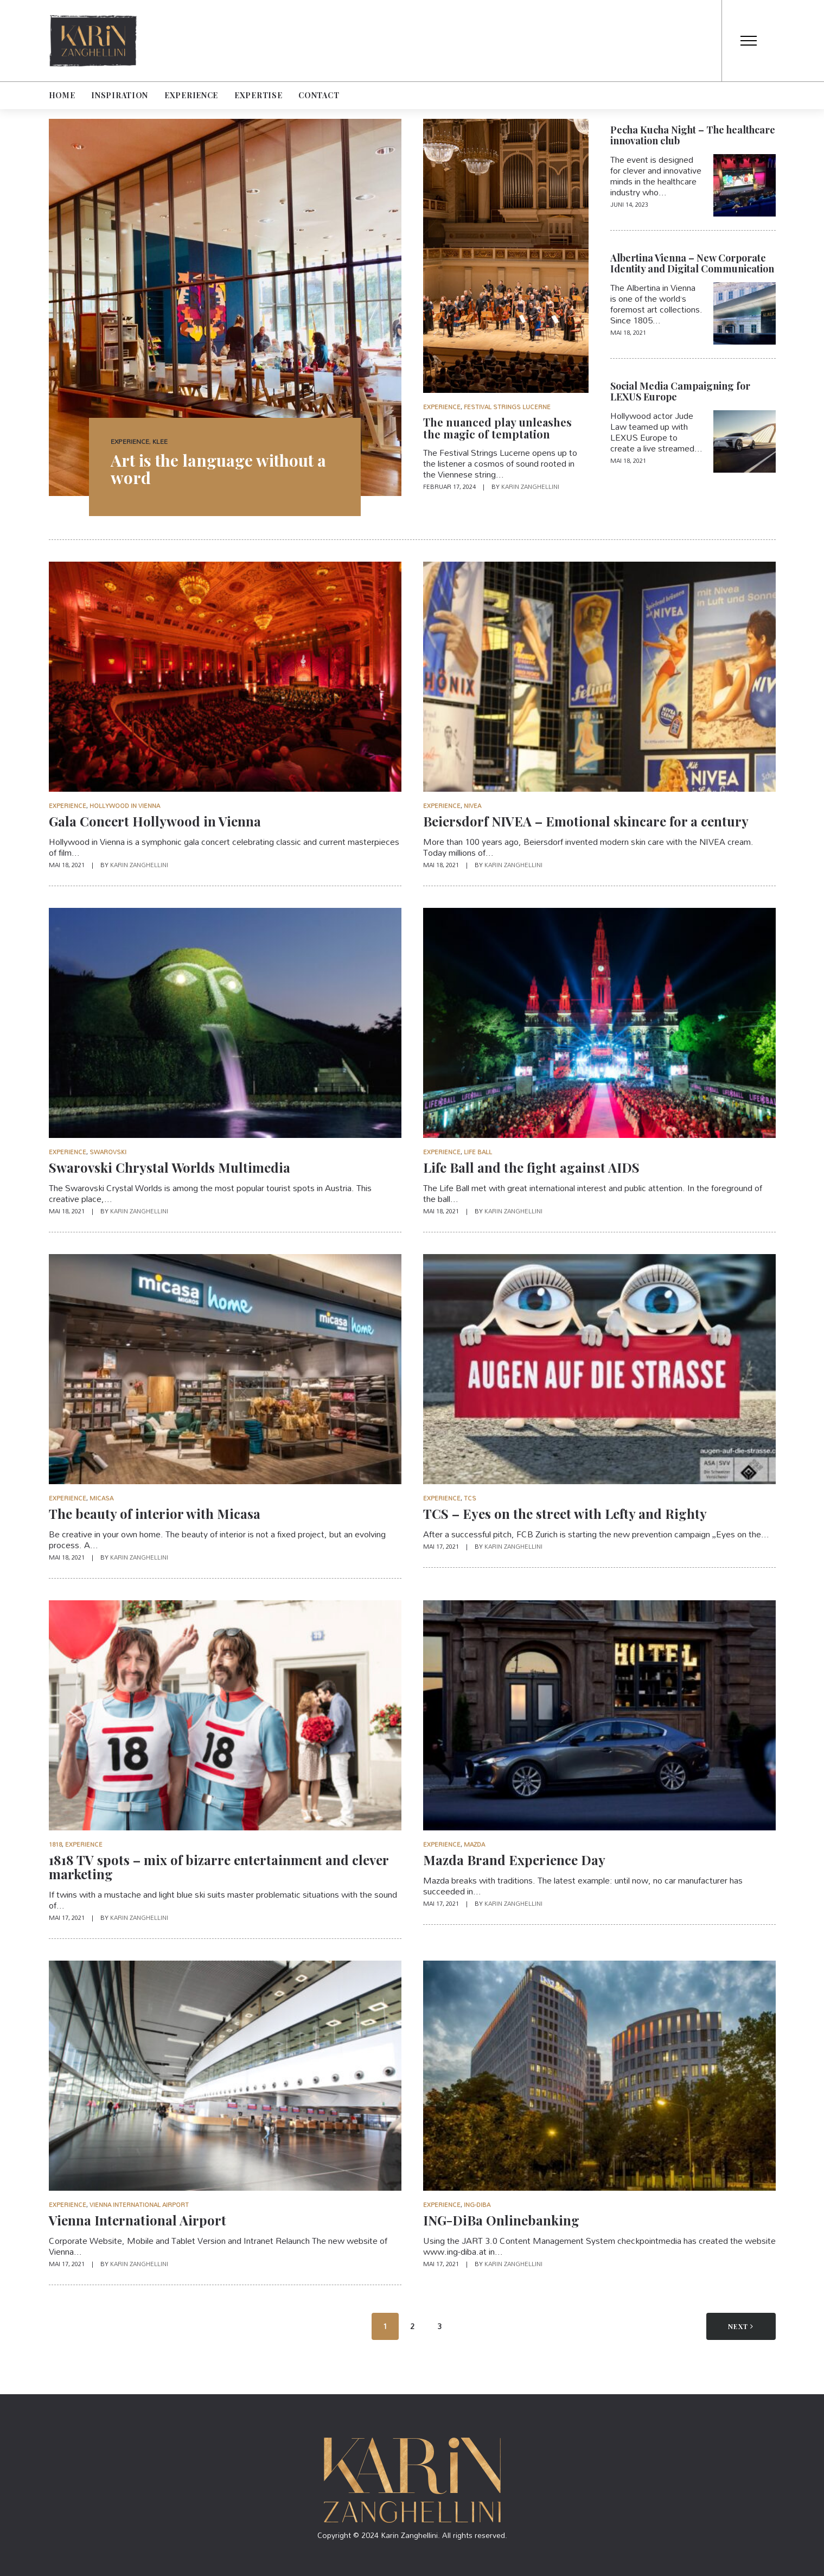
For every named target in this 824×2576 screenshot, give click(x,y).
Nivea (472, 806)
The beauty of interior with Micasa (154, 1513)
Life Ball (478, 1152)
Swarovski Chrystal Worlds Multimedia (169, 1167)
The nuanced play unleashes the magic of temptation (497, 428)
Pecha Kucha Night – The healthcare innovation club (692, 135)
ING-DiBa (477, 2205)
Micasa (101, 1498)
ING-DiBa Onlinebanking (501, 2220)
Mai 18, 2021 (628, 333)
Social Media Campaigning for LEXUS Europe (680, 391)
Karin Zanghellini (530, 487)
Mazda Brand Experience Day (514, 1859)
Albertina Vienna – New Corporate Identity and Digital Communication (692, 263)
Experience (130, 441)
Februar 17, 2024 (450, 487)
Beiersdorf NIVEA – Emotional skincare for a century (586, 821)
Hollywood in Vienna (125, 806)
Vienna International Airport (139, 2205)
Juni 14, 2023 (629, 205)
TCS (470, 1498)
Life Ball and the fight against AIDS (531, 1167)
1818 (55, 1844)
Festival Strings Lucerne (507, 407)
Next (740, 2326)
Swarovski (108, 1152)
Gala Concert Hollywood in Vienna (155, 821)
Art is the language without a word (218, 468)
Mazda (474, 1844)
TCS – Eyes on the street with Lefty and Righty (565, 1513)
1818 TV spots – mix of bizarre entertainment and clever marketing (218, 1866)
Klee (160, 441)
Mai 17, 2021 (442, 1547)
